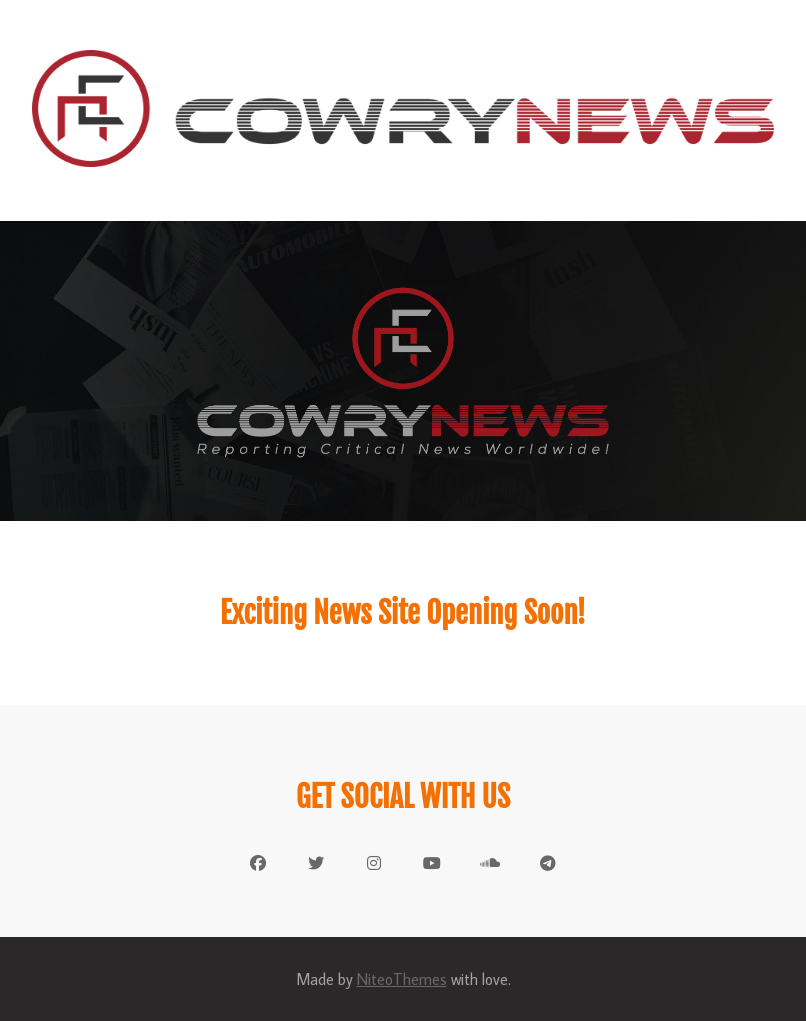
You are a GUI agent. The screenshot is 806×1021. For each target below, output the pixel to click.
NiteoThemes (402, 979)
